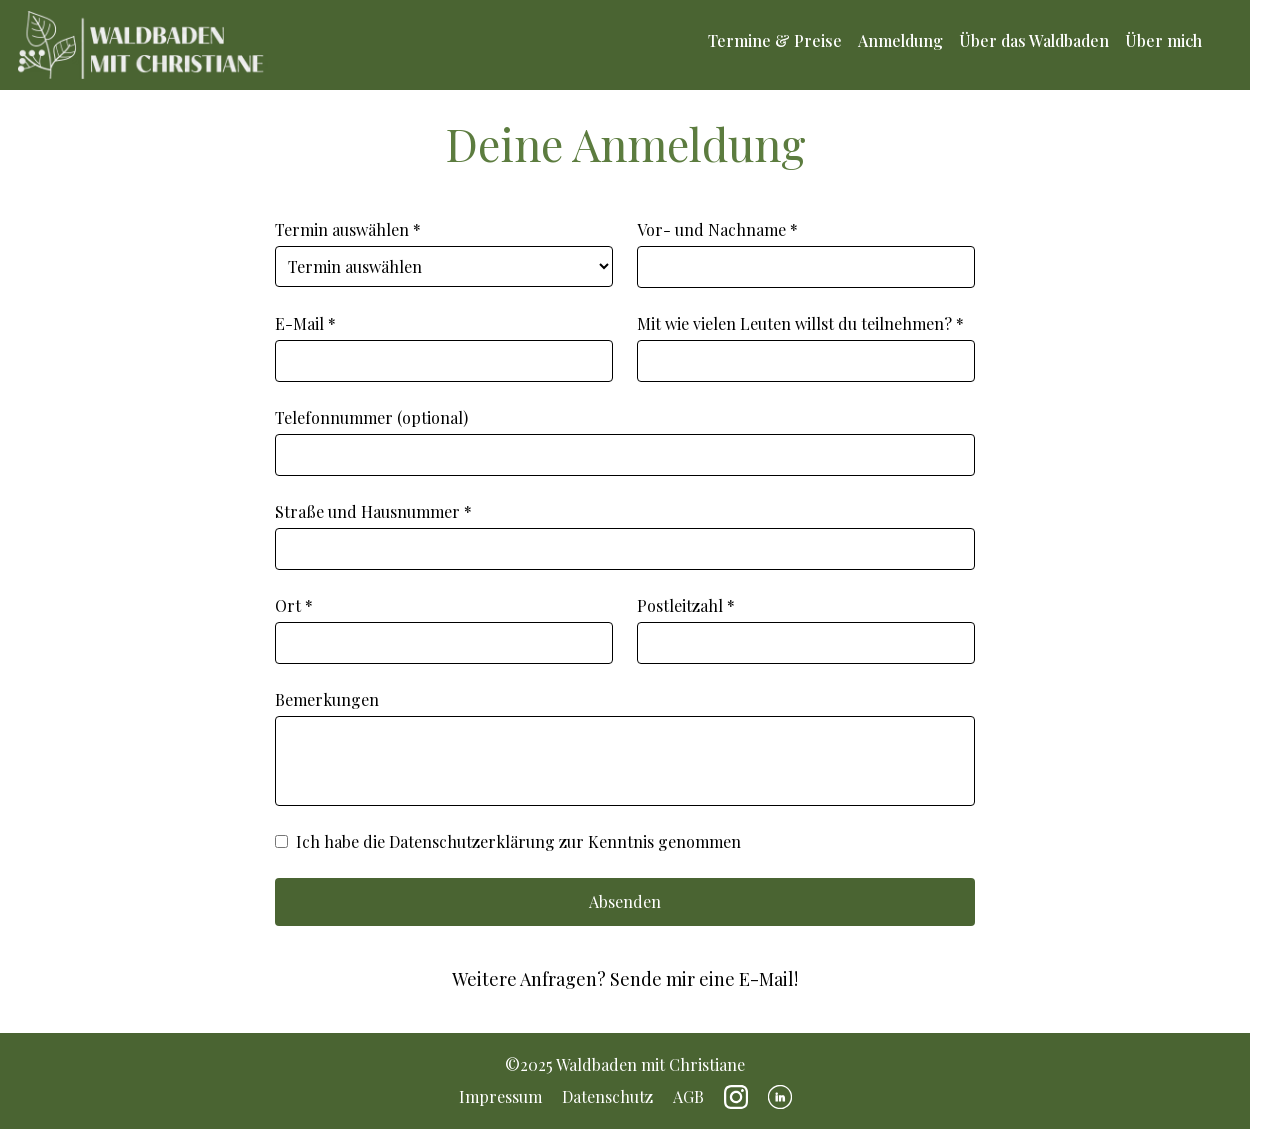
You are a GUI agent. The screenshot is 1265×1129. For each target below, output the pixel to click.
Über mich (1163, 41)
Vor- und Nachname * (806, 253)
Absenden (625, 901)
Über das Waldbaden (1034, 41)
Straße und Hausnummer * (625, 535)
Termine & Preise (775, 41)
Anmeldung (900, 41)
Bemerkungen (625, 747)
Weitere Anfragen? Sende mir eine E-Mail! (625, 979)
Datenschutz (607, 1096)
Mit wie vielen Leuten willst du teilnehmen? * (806, 347)
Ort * (444, 629)
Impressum (500, 1096)
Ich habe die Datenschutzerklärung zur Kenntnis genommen (508, 841)
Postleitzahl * (806, 629)
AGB (688, 1096)
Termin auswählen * (444, 253)
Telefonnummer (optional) (625, 441)
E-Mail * (444, 347)
